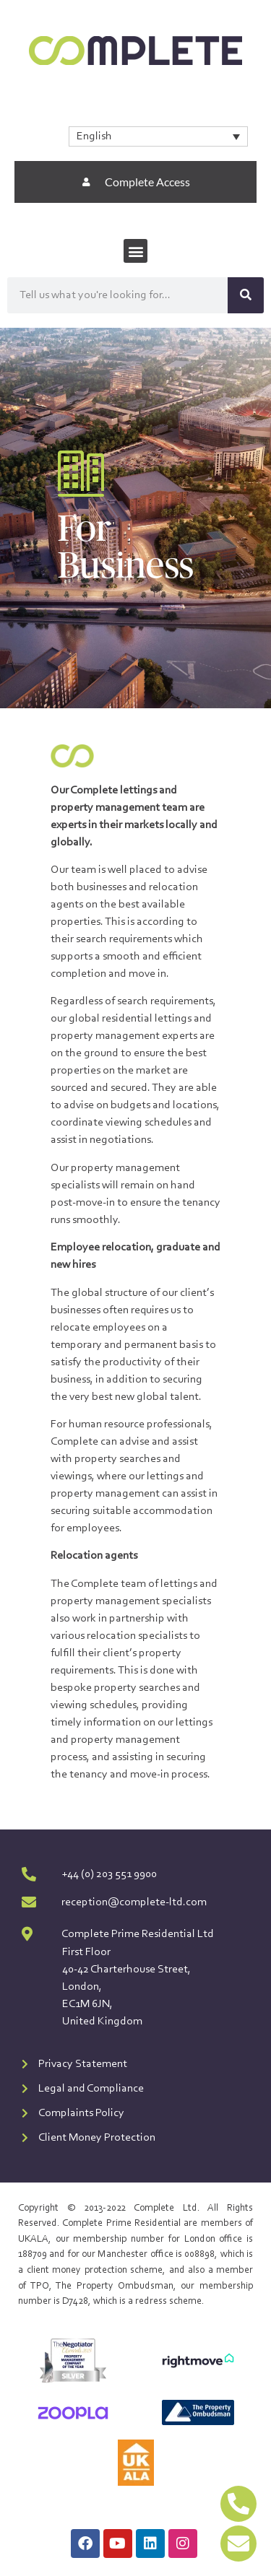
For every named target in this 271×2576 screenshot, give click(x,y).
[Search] (246, 295)
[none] (158, 136)
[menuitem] (158, 136)
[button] (135, 251)
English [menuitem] (94, 136)
